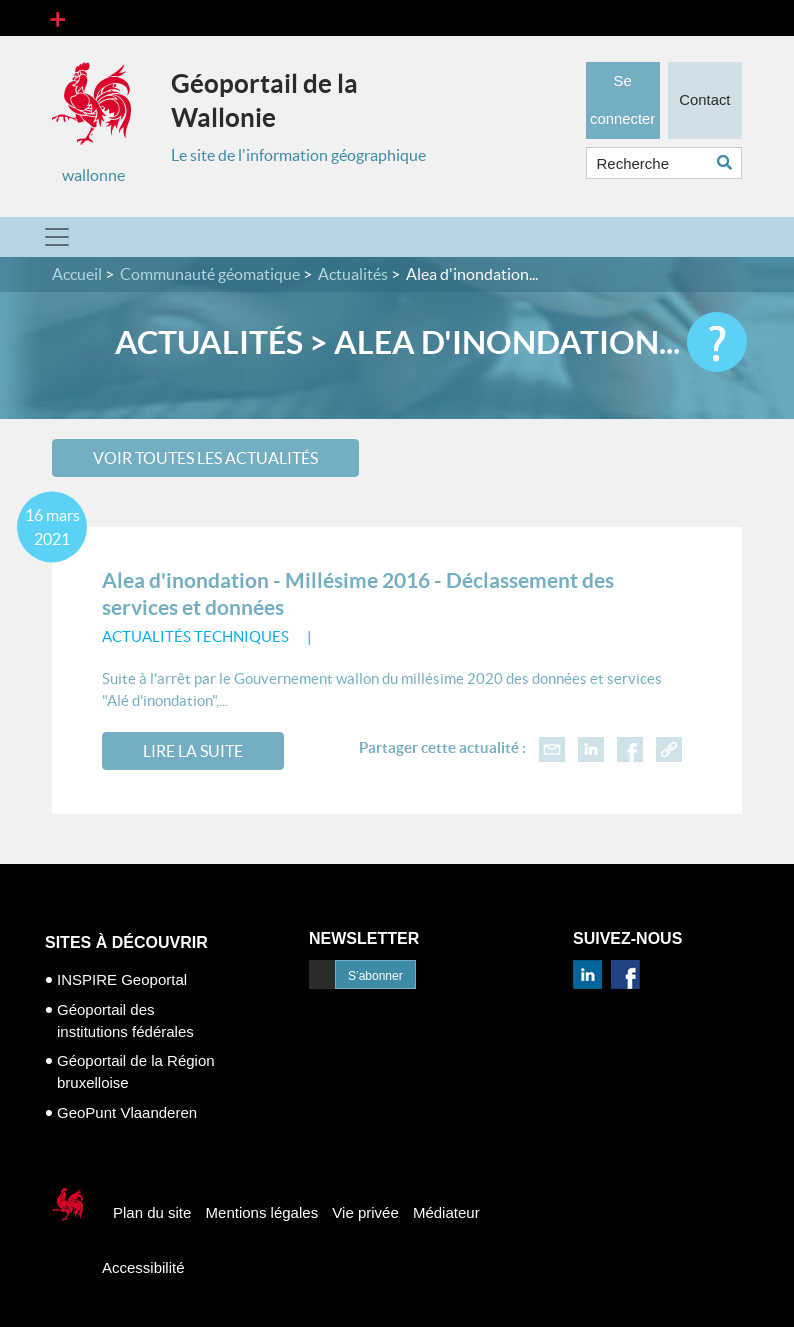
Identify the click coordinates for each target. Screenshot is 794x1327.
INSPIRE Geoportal (122, 979)
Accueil (77, 274)
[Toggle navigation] (57, 18)
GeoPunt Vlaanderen (127, 1112)
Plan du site (152, 1212)
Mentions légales (262, 1212)
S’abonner (375, 976)
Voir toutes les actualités (205, 458)
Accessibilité (143, 1267)
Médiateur (446, 1212)
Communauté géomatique (210, 274)
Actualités (353, 274)
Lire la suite (193, 751)
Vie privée (365, 1212)
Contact (705, 95)
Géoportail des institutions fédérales (125, 1020)
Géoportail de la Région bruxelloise (136, 1071)
